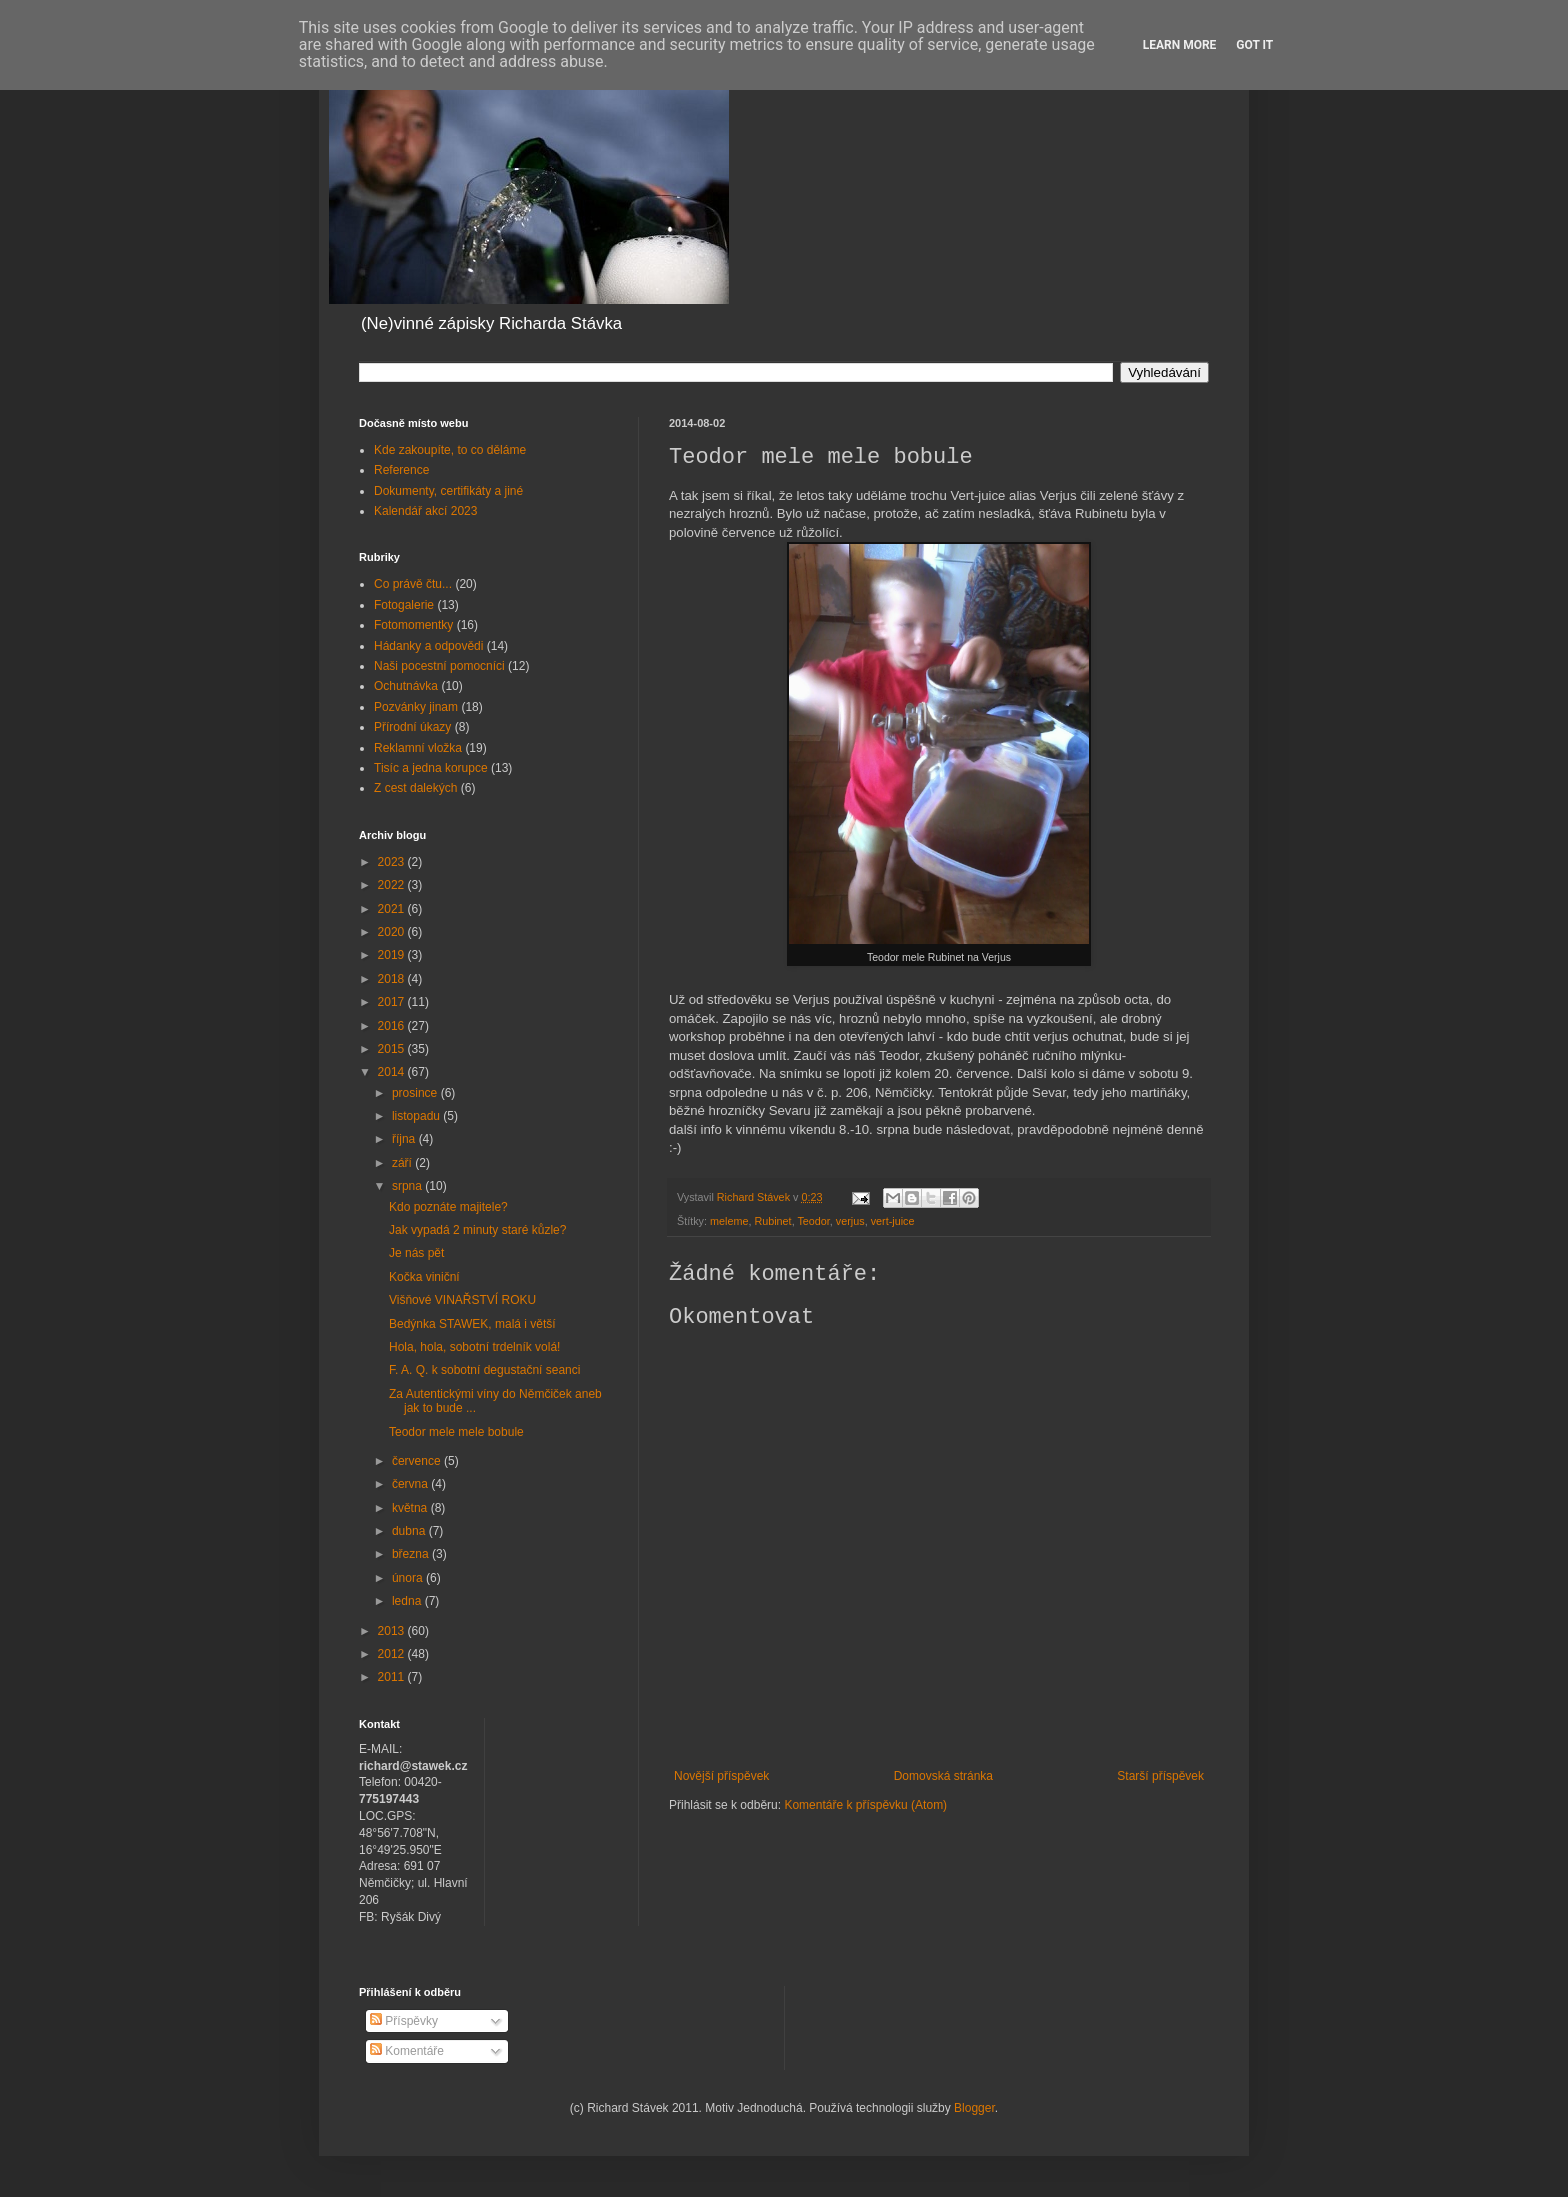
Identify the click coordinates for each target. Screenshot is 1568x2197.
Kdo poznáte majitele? (448, 1207)
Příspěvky (404, 2021)
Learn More (1180, 45)
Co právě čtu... (413, 584)
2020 (393, 932)
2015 (393, 1049)
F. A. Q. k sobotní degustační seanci (484, 1370)
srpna (408, 1186)
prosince (416, 1093)
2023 (393, 862)
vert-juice (893, 1221)
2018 (393, 979)
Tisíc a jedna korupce (431, 768)
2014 (393, 1072)
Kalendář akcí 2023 (425, 511)
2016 (393, 1026)
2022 (393, 885)
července (418, 1461)
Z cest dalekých (415, 788)
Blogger (974, 2108)
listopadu (417, 1116)
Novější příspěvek (721, 1776)
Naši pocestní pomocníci (439, 666)
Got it (1254, 45)
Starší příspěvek (1160, 1776)
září (403, 1163)
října (405, 1139)
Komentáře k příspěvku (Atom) (865, 1805)
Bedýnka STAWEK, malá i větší (472, 1324)
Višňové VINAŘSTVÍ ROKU (462, 1300)
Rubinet (772, 1221)
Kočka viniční (424, 1277)
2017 (393, 1002)
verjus (850, 1221)
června (411, 1484)
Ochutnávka (406, 686)
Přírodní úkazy (412, 727)
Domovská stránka (943, 1776)
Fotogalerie (404, 605)
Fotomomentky (413, 625)
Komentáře (407, 2051)
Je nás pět (416, 1253)
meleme (729, 1221)
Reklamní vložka (418, 748)
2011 (393, 1677)
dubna (410, 1531)
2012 (393, 1654)
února (409, 1578)
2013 (393, 1631)
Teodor (813, 1221)
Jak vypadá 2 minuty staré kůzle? (477, 1230)
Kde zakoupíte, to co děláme (450, 450)
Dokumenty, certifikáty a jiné (448, 491)
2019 (393, 955)
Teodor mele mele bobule (456, 1432)
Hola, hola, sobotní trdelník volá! (474, 1347)
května (411, 1508)
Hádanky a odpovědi (428, 646)
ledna (408, 1601)
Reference (401, 470)
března (412, 1554)
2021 (393, 909)
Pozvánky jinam (416, 707)
